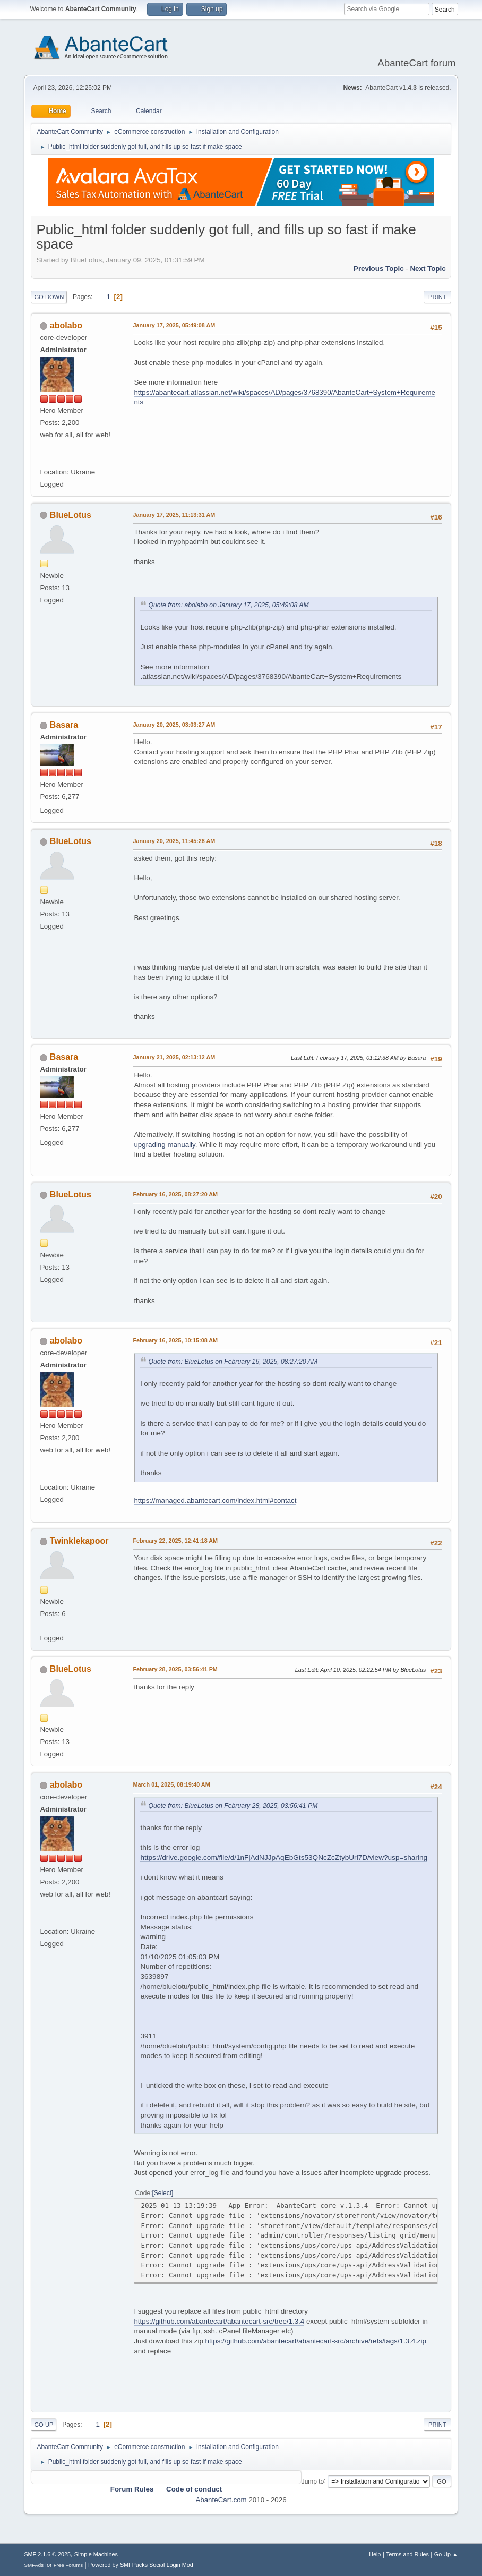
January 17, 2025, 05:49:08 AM (174, 325)
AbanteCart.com (220, 2500)
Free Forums (68, 2565)
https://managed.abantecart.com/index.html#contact (215, 1500)
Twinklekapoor (79, 1540)
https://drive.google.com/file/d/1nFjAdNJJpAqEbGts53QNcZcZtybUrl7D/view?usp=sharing (283, 1857)
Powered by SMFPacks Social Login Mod (140, 2565)
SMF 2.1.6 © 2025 (47, 2554)
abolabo (66, 325)
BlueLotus (70, 515)
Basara (64, 724)
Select (162, 2193)
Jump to (313, 2481)
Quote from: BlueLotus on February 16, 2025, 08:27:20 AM (232, 1361)
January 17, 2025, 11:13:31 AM (174, 515)
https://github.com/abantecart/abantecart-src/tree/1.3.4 (219, 2321)
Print (437, 297)
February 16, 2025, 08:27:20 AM (175, 1194)
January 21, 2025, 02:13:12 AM (174, 1057)
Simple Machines (96, 2554)
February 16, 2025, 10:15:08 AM (175, 1340)
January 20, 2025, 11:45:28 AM (174, 841)
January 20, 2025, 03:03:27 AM (174, 724)
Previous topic (379, 269)
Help (375, 2554)
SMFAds (34, 2565)
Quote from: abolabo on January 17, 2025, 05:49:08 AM (228, 605)
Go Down (49, 297)
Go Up (43, 2424)
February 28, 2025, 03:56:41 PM (175, 1669)
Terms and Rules (407, 2554)
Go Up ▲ (446, 2554)
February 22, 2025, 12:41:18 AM (175, 1540)
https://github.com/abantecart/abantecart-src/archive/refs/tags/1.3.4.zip (315, 2341)
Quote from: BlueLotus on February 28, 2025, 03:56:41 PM (232, 1805)
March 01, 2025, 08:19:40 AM (171, 1784)
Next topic (427, 269)
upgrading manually (164, 1145)
